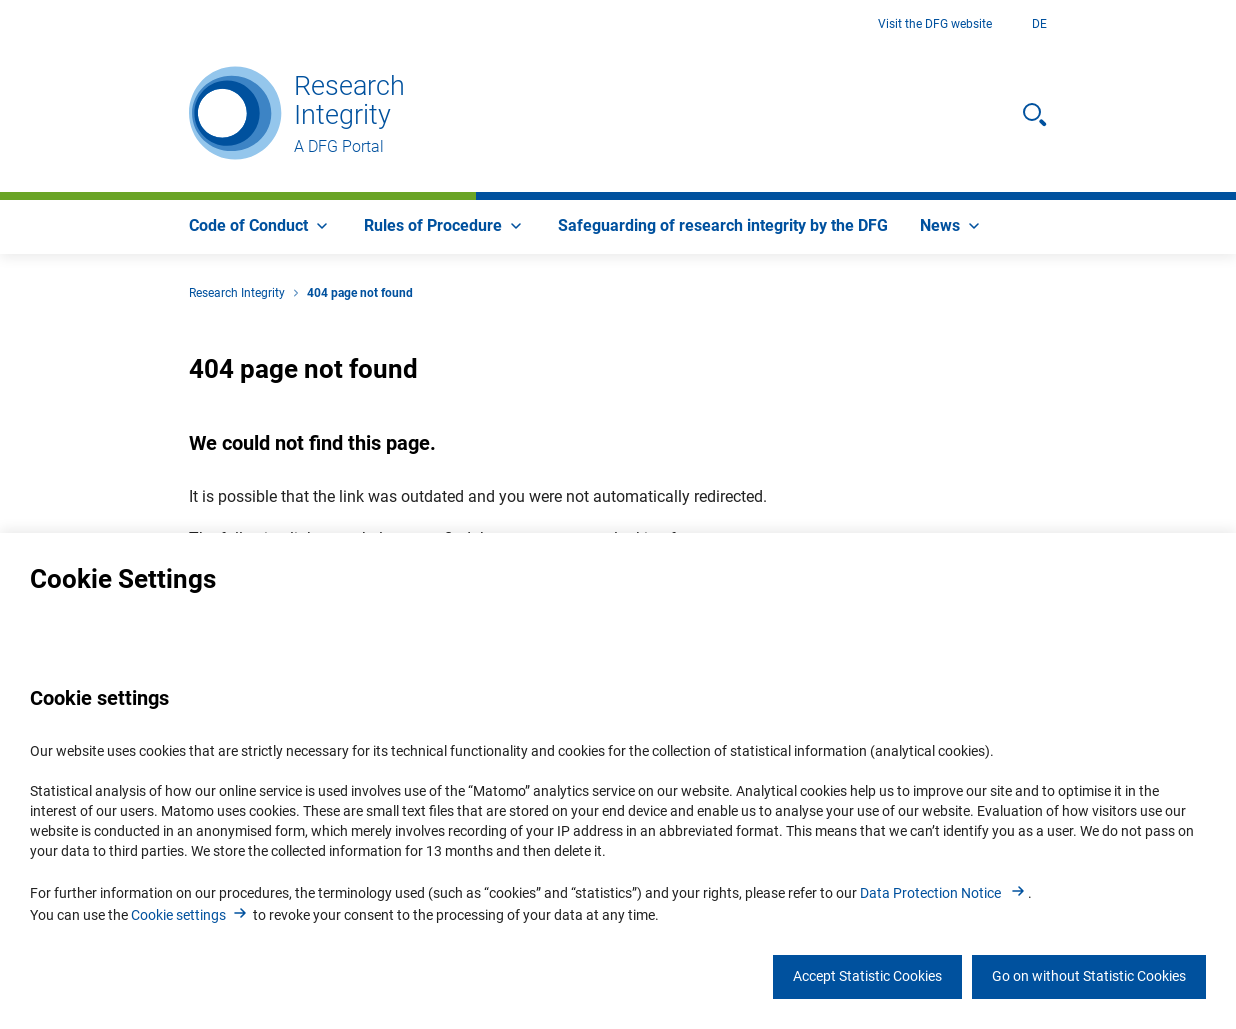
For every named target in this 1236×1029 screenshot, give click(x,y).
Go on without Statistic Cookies (1089, 976)
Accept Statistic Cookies (867, 976)
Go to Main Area (0, 24)
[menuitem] (260, 227)
